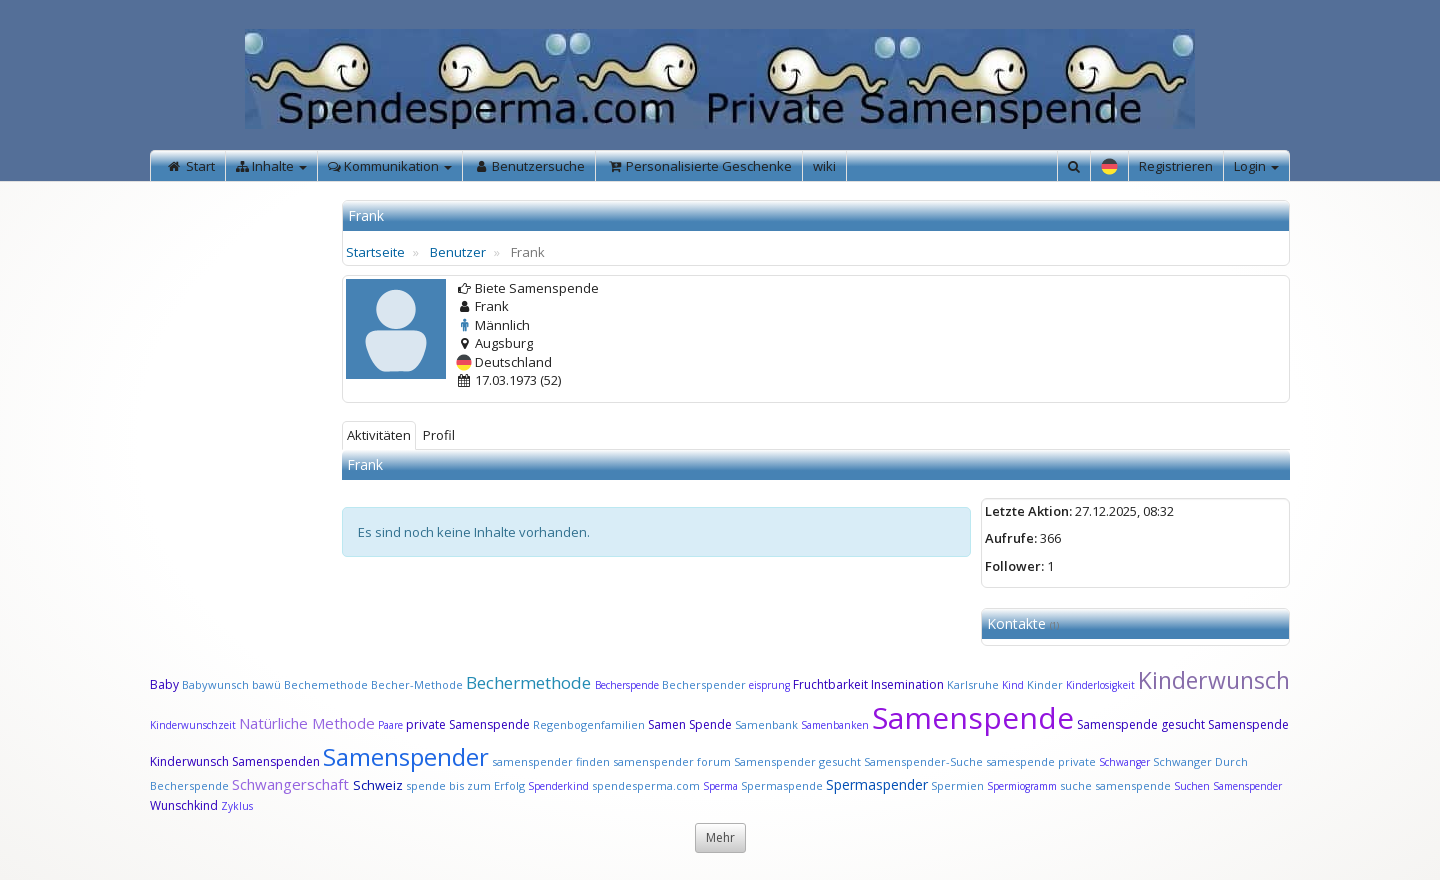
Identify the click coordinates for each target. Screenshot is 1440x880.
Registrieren (1176, 166)
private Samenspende (468, 724)
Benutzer (458, 252)
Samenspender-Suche (923, 761)
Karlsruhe (973, 684)
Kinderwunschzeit (193, 725)
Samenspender (406, 756)
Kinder (1045, 684)
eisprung (769, 685)
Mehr (720, 837)
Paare (392, 725)
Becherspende (627, 685)
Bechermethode (530, 682)
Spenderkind (558, 786)
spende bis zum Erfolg (465, 785)
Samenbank (766, 724)
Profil (439, 435)
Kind (1014, 685)
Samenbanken (836, 725)
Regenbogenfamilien (589, 724)
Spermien (957, 785)
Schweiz (378, 785)
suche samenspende (1115, 785)
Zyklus (237, 806)
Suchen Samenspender (1228, 786)
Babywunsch (215, 684)
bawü (266, 684)
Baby (164, 684)
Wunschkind (184, 805)
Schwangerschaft (292, 784)
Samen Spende (690, 724)
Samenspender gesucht (797, 761)
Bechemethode (326, 684)
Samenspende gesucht (1141, 724)
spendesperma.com (646, 785)
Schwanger (1124, 762)
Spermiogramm (1022, 786)
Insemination (907, 684)
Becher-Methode (417, 684)
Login (1256, 166)
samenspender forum (672, 761)
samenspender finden (551, 761)
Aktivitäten (379, 435)
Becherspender (705, 684)
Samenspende (973, 717)
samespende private (1041, 761)
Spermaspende (782, 785)
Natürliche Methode (307, 723)
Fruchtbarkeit (832, 684)
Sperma (720, 786)
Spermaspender (877, 784)
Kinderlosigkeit (1102, 685)
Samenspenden (276, 761)
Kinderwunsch (1214, 680)
